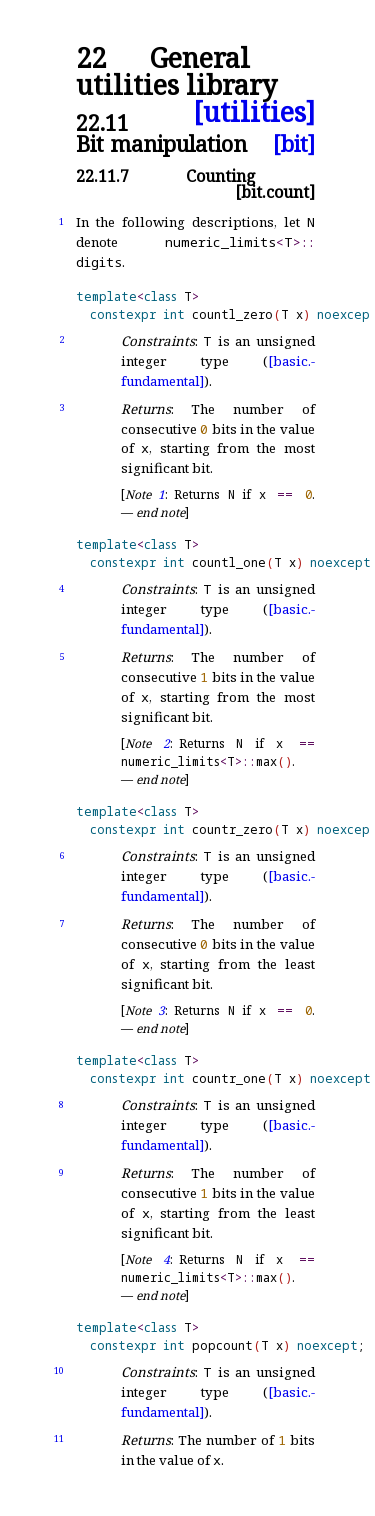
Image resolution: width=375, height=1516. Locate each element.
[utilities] (254, 112)
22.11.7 (102, 176)
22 (91, 58)
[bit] (294, 143)
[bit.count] (275, 192)
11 (59, 1438)
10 (59, 1370)
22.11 (102, 122)
